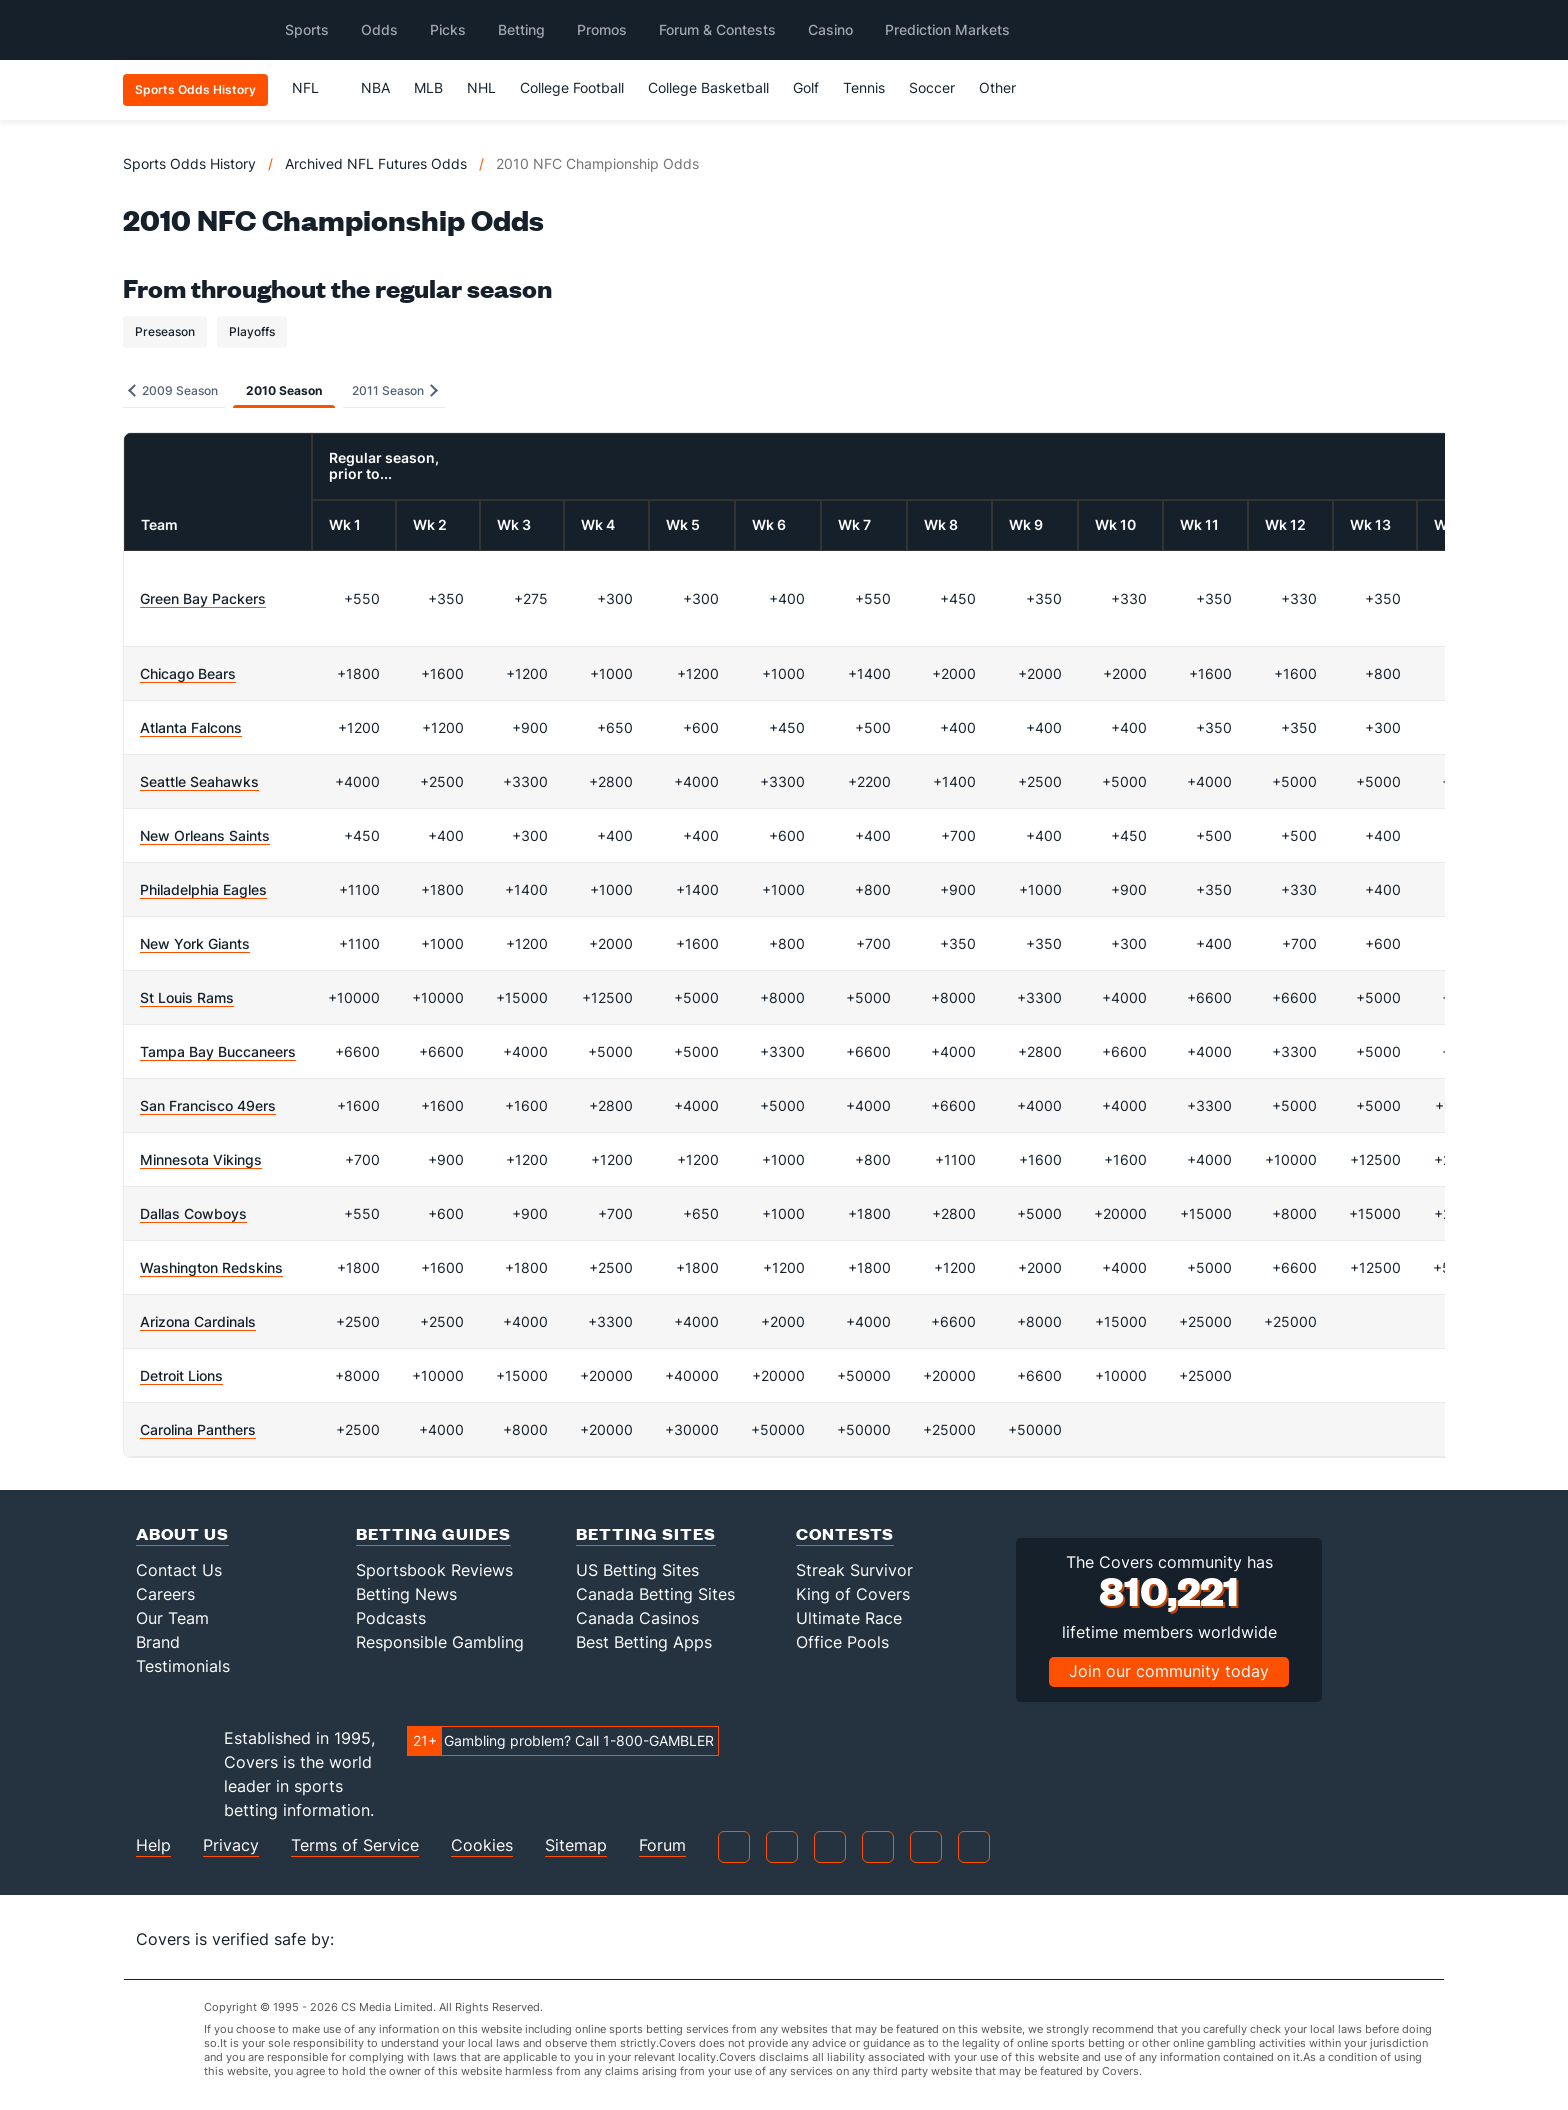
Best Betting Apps (644, 1642)
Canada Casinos (637, 1618)
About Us (182, 1533)
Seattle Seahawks (199, 781)
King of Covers (853, 1594)
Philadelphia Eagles (203, 889)
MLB (428, 87)
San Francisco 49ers (208, 1105)
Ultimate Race (849, 1618)
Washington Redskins (211, 1267)
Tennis (864, 87)
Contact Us (179, 1570)
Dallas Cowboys (193, 1213)
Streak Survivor (854, 1570)
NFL (314, 87)
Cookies (482, 1845)
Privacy (231, 1845)
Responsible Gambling (440, 1642)
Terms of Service (355, 1845)
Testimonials (183, 1666)
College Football (572, 87)
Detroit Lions (181, 1375)
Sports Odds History (189, 163)
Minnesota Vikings (201, 1159)
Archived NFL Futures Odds (376, 163)
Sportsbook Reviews (434, 1570)
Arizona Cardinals (198, 1321)
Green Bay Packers (203, 598)
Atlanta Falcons (191, 727)
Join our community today (1169, 1671)
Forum (662, 1845)
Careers (165, 1594)
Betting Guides (433, 1533)
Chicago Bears (188, 673)
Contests (845, 1533)
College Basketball (708, 87)
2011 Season (395, 390)
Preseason (165, 331)
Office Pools (842, 1642)
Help (153, 1845)
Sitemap (576, 1845)
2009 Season (173, 390)
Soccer (932, 87)
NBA (375, 87)
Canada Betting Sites (655, 1594)
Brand (158, 1642)
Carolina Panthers (198, 1429)
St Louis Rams (187, 997)
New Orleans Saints (205, 835)
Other (1006, 87)
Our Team (172, 1618)
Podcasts (391, 1618)
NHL (481, 87)
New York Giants (195, 943)
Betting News (406, 1594)
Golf (806, 87)
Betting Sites (646, 1533)
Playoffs (252, 331)
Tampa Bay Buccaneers (218, 1051)
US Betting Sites (637, 1570)
